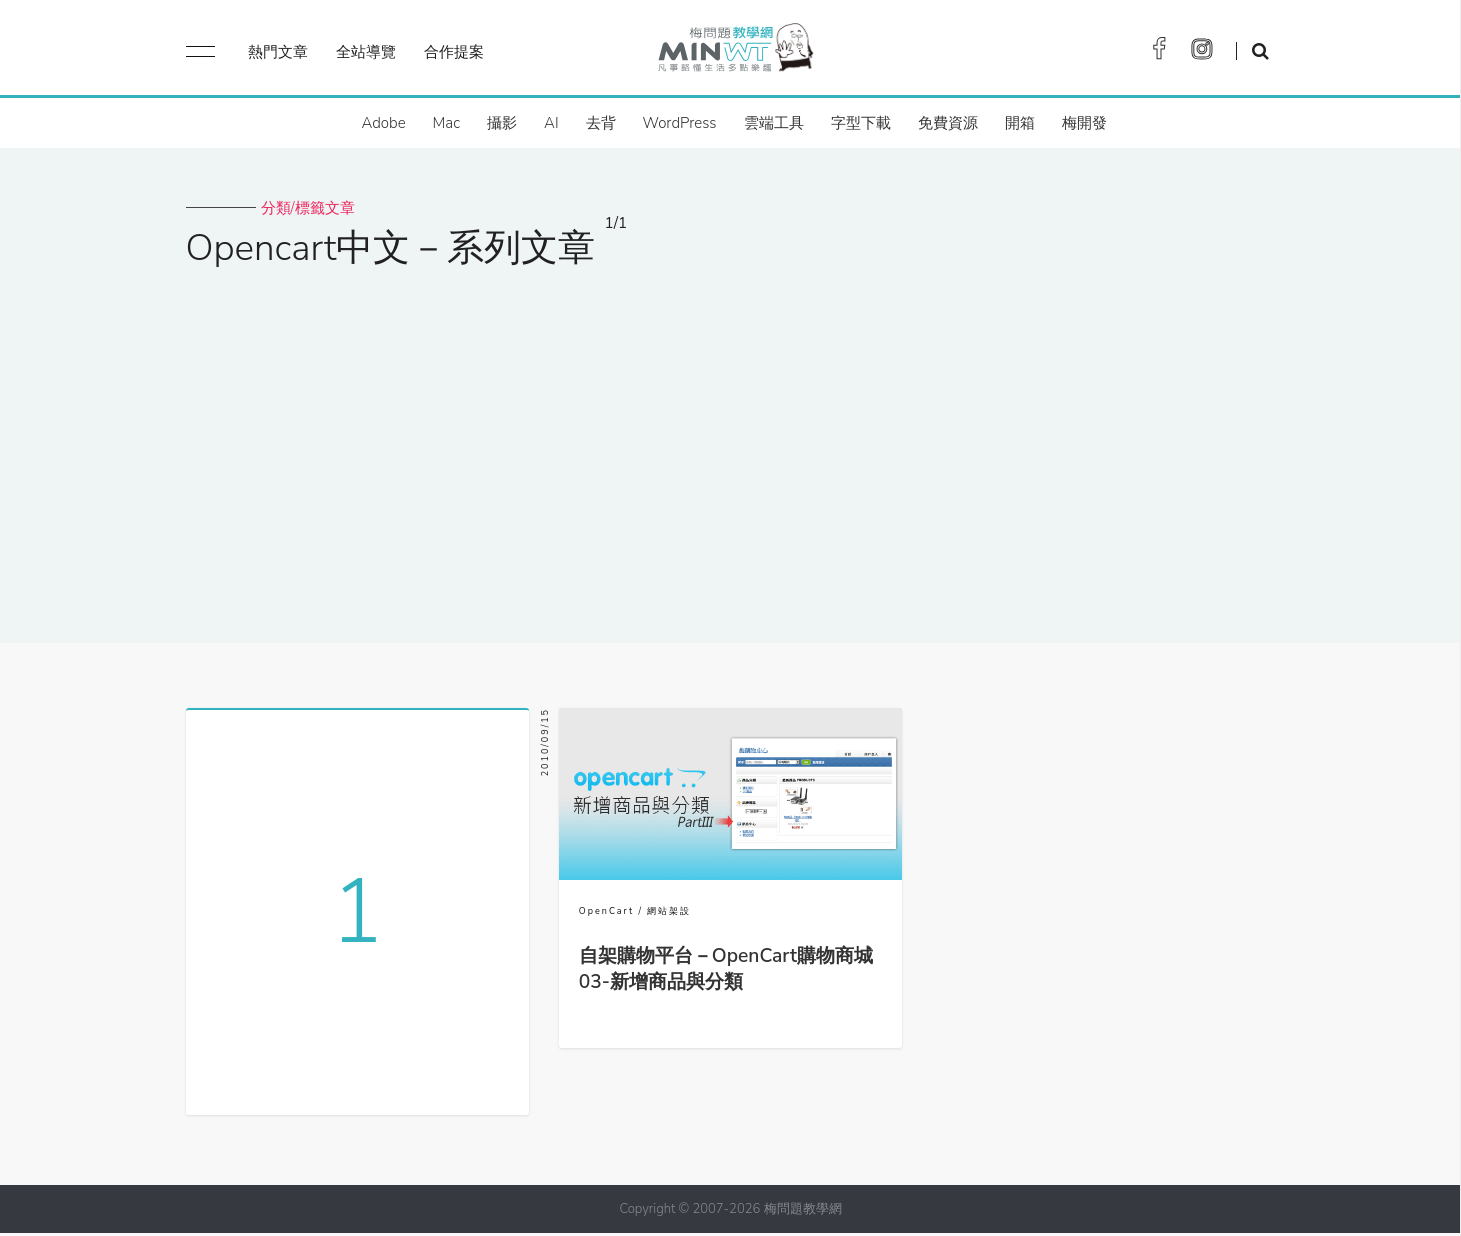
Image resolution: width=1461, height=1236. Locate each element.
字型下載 (861, 123)
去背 (601, 123)
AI (551, 123)
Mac (446, 123)
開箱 (1020, 123)
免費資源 (948, 123)
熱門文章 (278, 52)
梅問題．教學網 (734, 52)
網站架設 (669, 911)
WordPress (680, 123)
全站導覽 (366, 52)
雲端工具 (774, 123)
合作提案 (454, 52)
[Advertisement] (731, 443)
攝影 (502, 123)
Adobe (383, 123)
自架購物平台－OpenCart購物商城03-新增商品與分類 (726, 969)
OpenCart (606, 911)
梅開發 (1084, 123)
